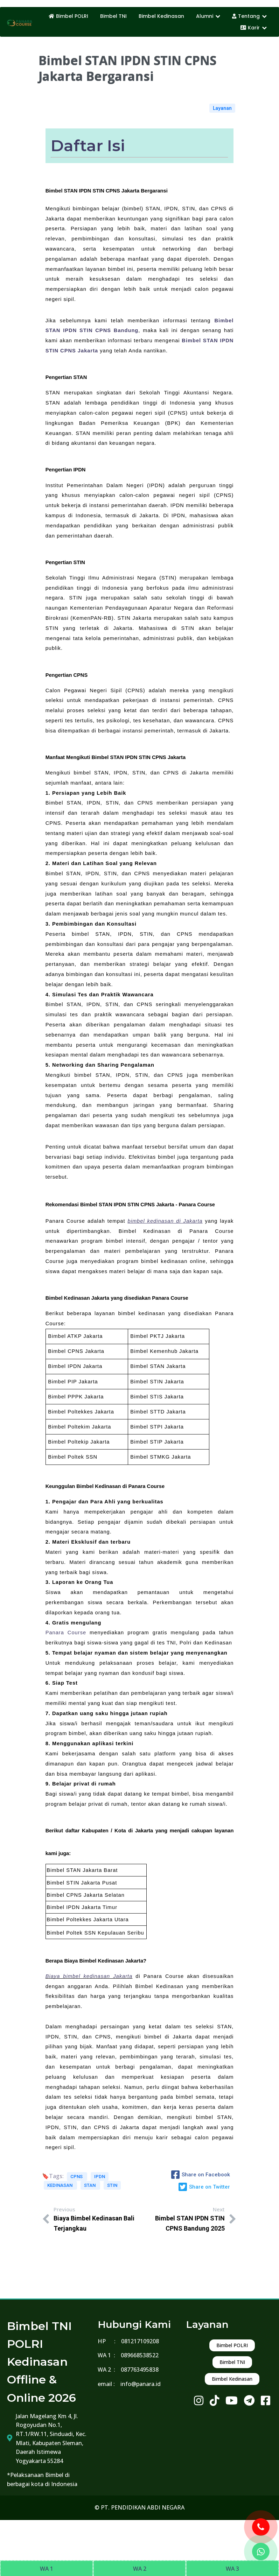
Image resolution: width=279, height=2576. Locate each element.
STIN (112, 2185)
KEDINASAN (60, 2185)
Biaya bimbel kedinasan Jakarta (89, 1976)
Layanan (222, 108)
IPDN (99, 2176)
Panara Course (66, 1632)
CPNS (77, 2176)
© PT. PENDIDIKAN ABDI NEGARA (139, 2507)
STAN (90, 2185)
